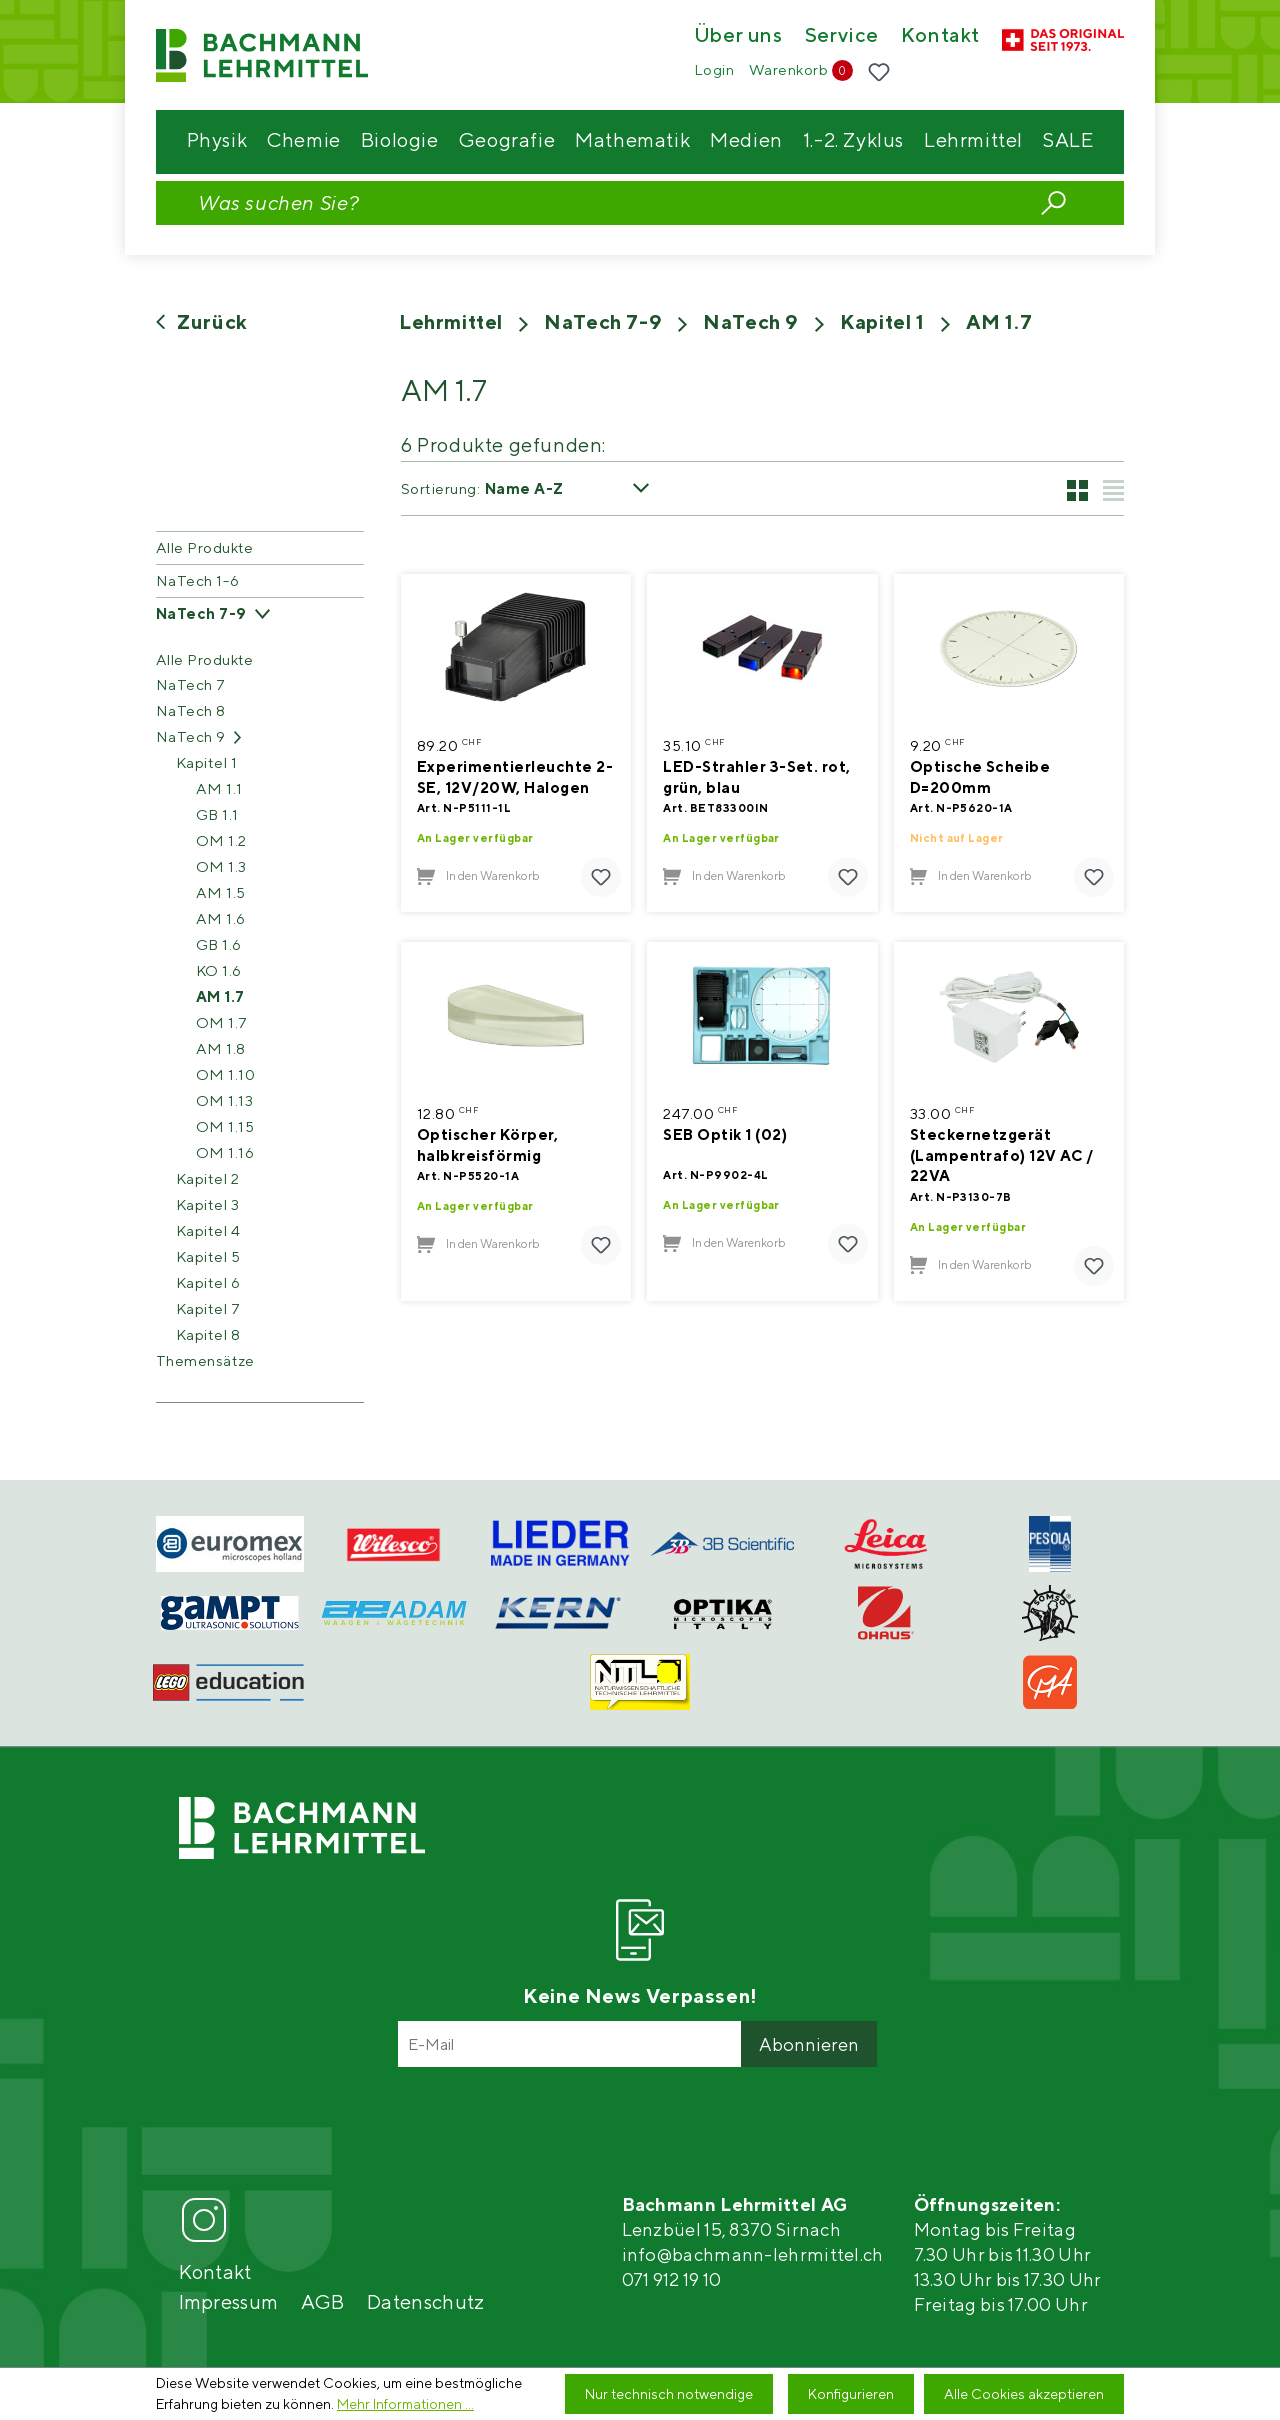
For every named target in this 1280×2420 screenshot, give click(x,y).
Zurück (202, 321)
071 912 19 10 (672, 2279)
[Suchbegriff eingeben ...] (595, 203)
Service (842, 35)
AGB (322, 2301)
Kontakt (940, 35)
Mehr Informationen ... (405, 2404)
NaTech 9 (751, 321)
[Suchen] (1053, 201)
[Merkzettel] (879, 73)
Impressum (229, 2301)
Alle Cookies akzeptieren (1024, 2394)
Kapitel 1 (882, 321)
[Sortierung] (575, 488)
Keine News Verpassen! (640, 1995)
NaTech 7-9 (603, 321)
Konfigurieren (851, 2394)
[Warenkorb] (801, 70)
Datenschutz (425, 2301)
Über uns (738, 35)
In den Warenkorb (478, 876)
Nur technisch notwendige (669, 2394)
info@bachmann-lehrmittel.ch (753, 2254)
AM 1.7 (999, 321)
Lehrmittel (451, 321)
